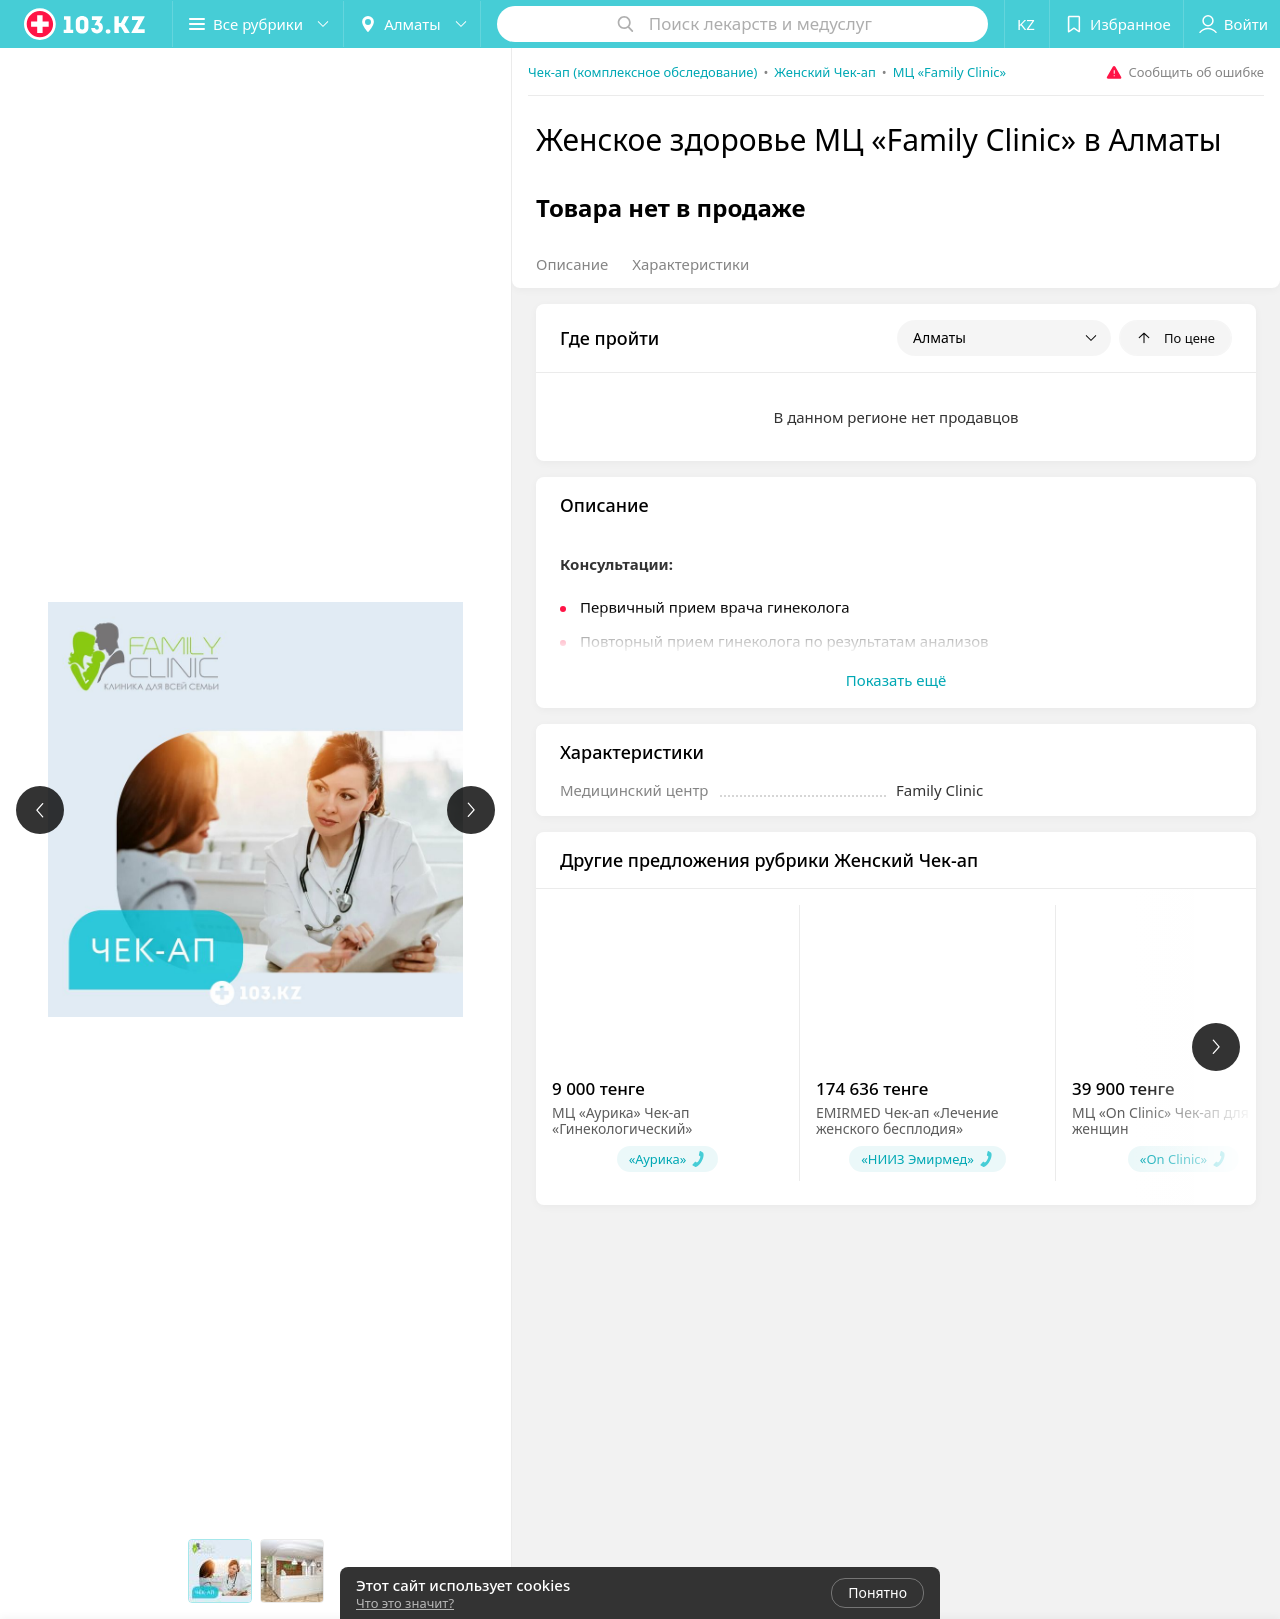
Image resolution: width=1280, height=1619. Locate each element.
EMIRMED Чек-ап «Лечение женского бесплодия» (907, 1120)
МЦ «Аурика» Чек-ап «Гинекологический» (622, 1120)
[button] (258, 24)
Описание (572, 264)
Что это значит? (405, 1603)
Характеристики (690, 264)
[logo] (86, 24)
